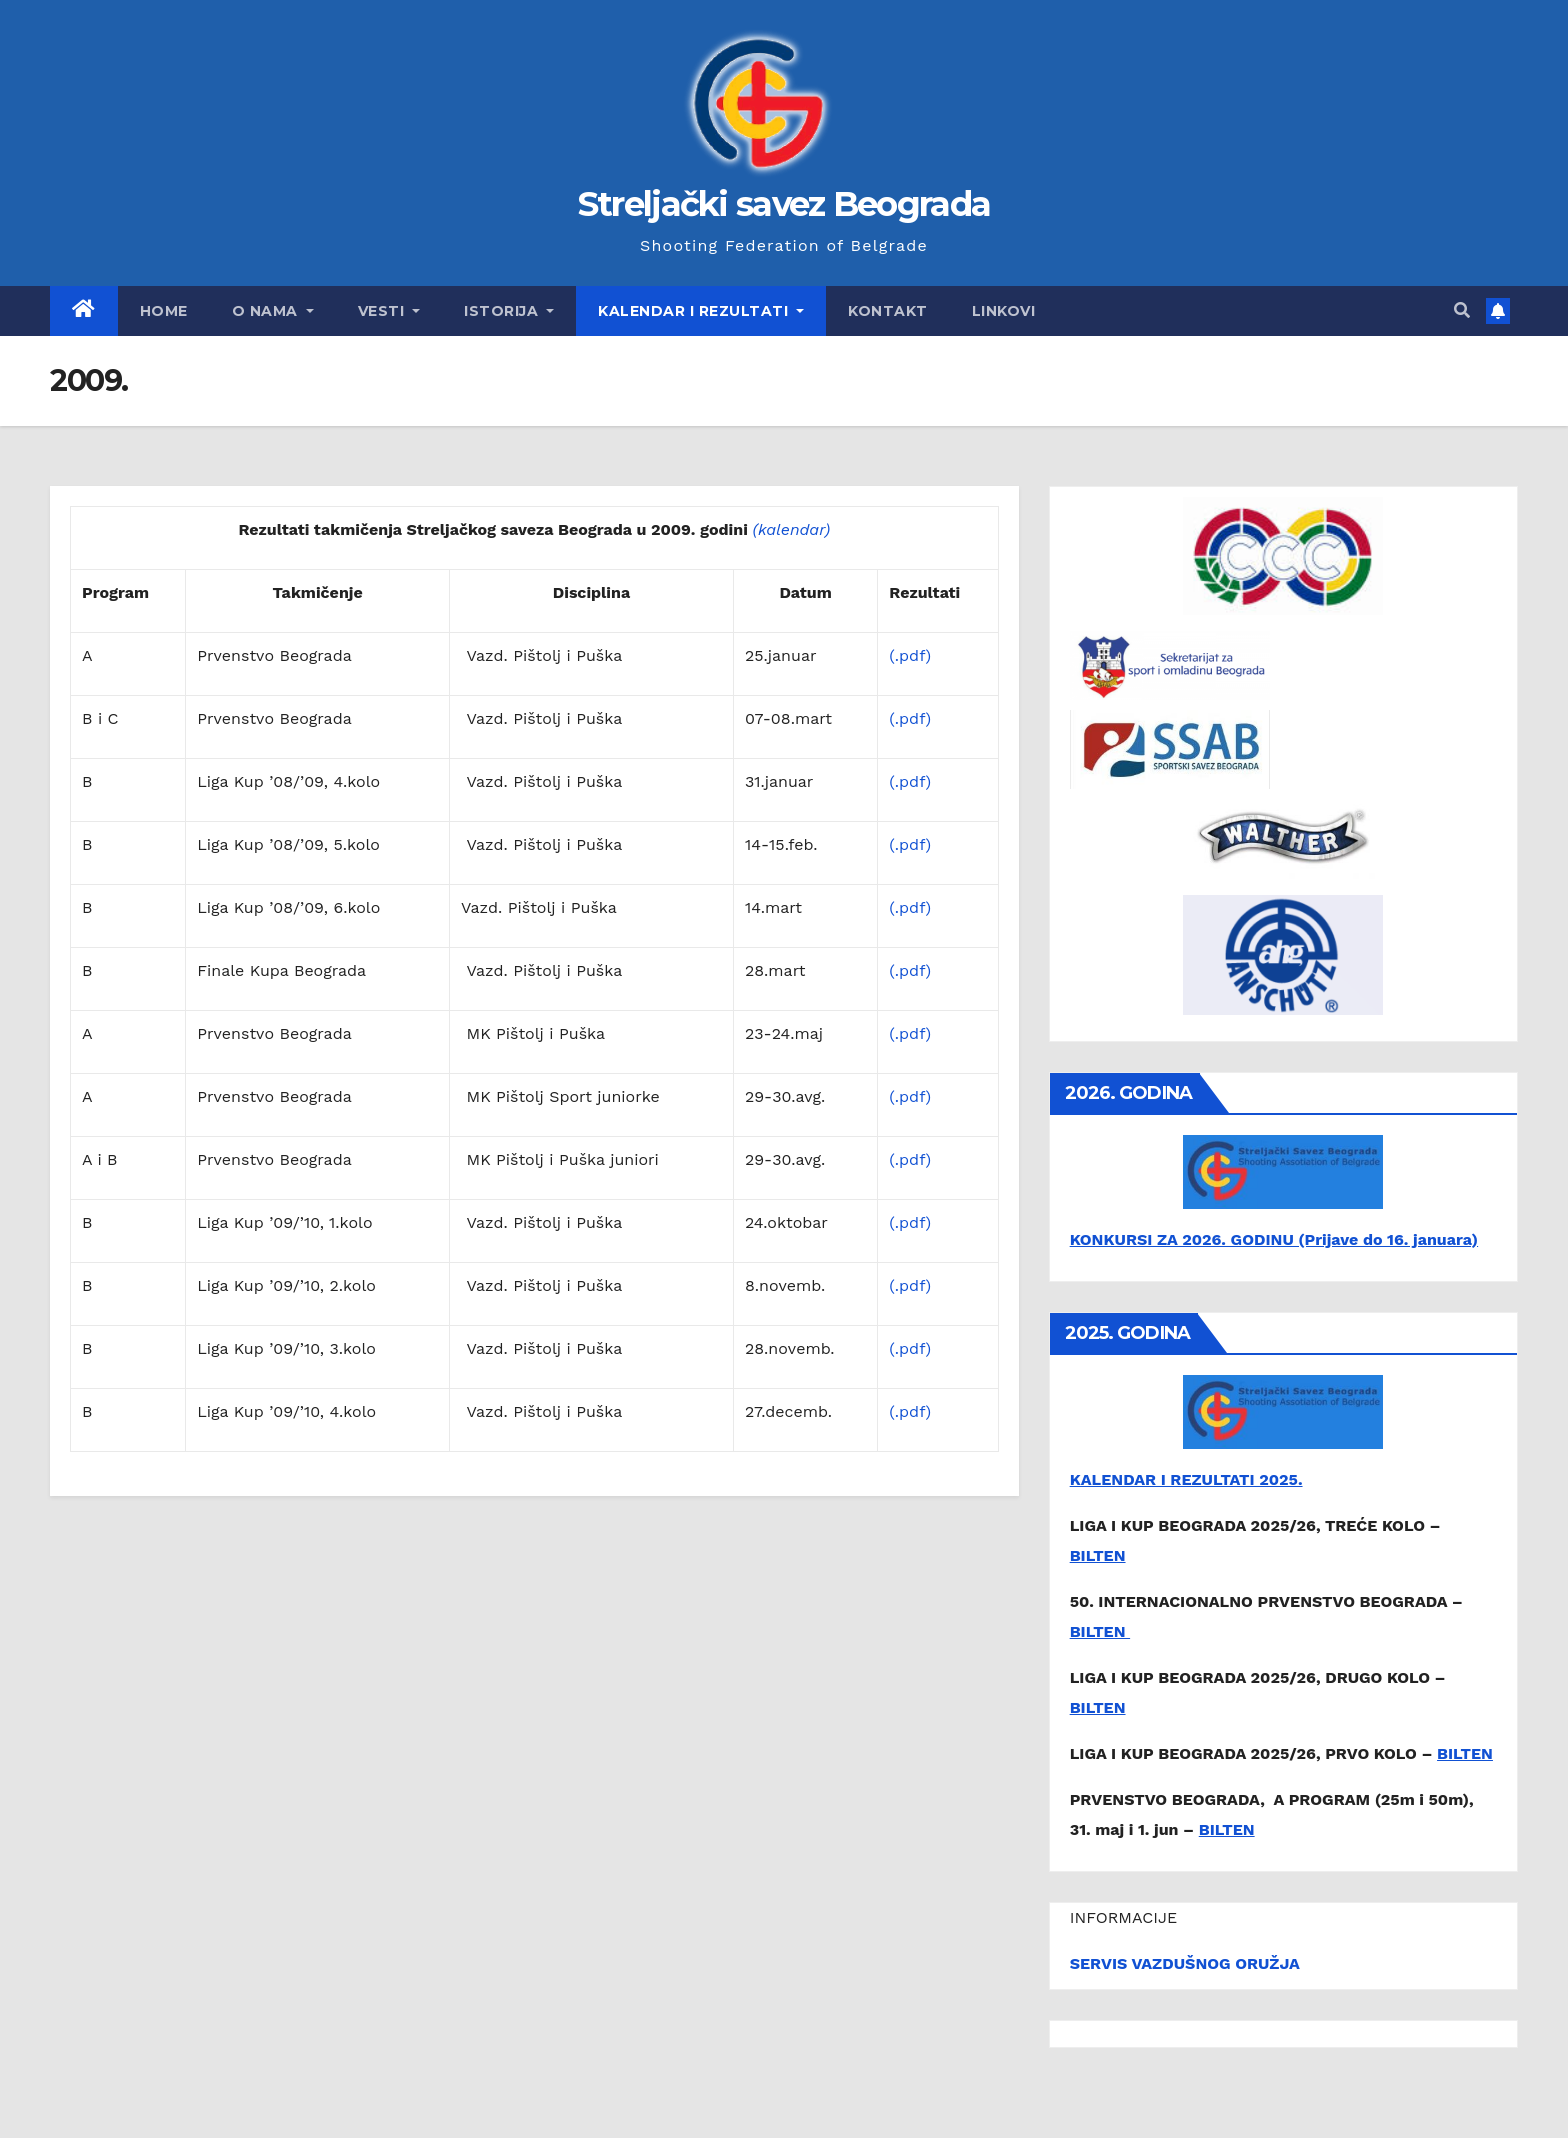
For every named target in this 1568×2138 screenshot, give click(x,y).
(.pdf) (910, 655)
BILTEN (1098, 1555)
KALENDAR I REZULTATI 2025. (1186, 1479)
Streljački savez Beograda (784, 204)
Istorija (509, 311)
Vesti (389, 311)
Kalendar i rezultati (701, 311)
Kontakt (888, 311)
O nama (273, 311)
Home (164, 311)
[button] (1462, 310)
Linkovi (1004, 311)
